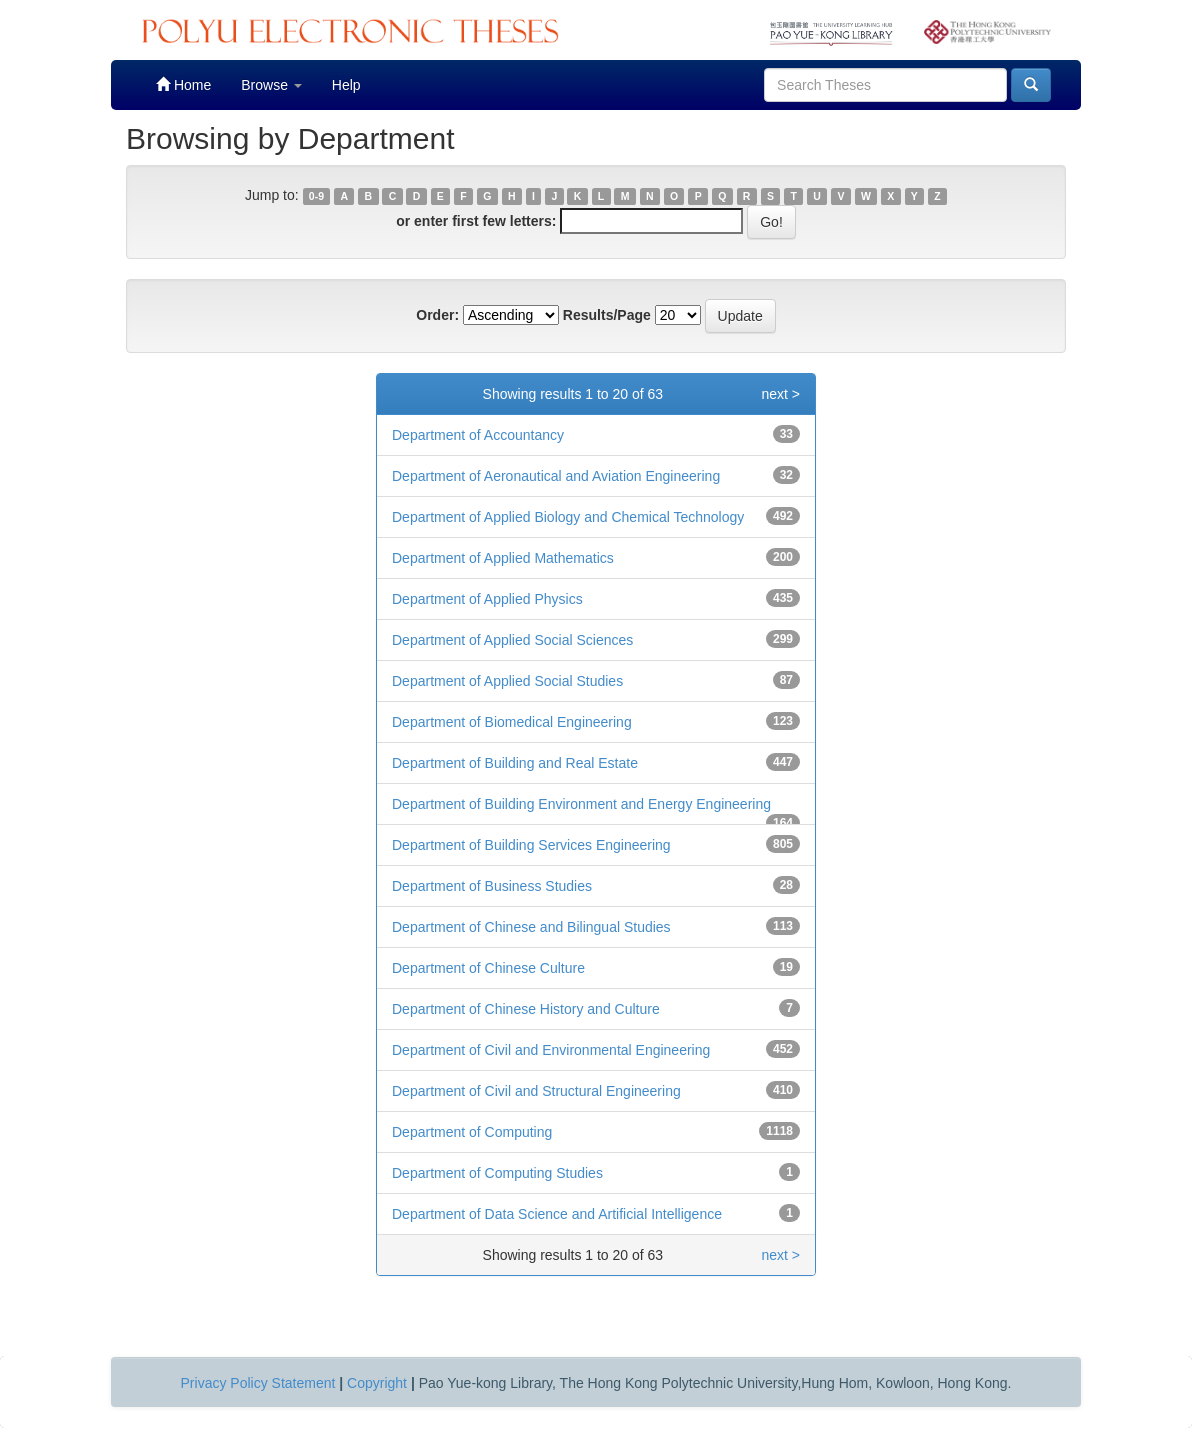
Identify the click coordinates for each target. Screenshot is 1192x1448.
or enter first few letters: (476, 221)
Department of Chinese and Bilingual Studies (531, 927)
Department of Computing (472, 1132)
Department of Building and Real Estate (515, 763)
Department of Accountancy (478, 435)
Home (183, 84)
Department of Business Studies (492, 886)
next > (780, 394)
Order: (437, 315)
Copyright (377, 1383)
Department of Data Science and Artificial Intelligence (557, 1214)
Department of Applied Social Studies (507, 681)
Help (346, 85)
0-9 (316, 196)
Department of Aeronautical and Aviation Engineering (556, 476)
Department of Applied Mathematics (503, 558)
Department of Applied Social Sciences (512, 640)
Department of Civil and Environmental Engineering (551, 1050)
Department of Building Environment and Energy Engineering (581, 804)
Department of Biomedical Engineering (512, 722)
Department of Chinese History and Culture (526, 1009)
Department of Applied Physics (487, 599)
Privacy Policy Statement (258, 1383)
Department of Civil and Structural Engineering (536, 1091)
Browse (271, 85)
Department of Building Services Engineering (531, 845)
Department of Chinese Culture (488, 968)
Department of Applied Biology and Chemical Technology (568, 517)
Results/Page (607, 315)
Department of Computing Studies (497, 1173)
